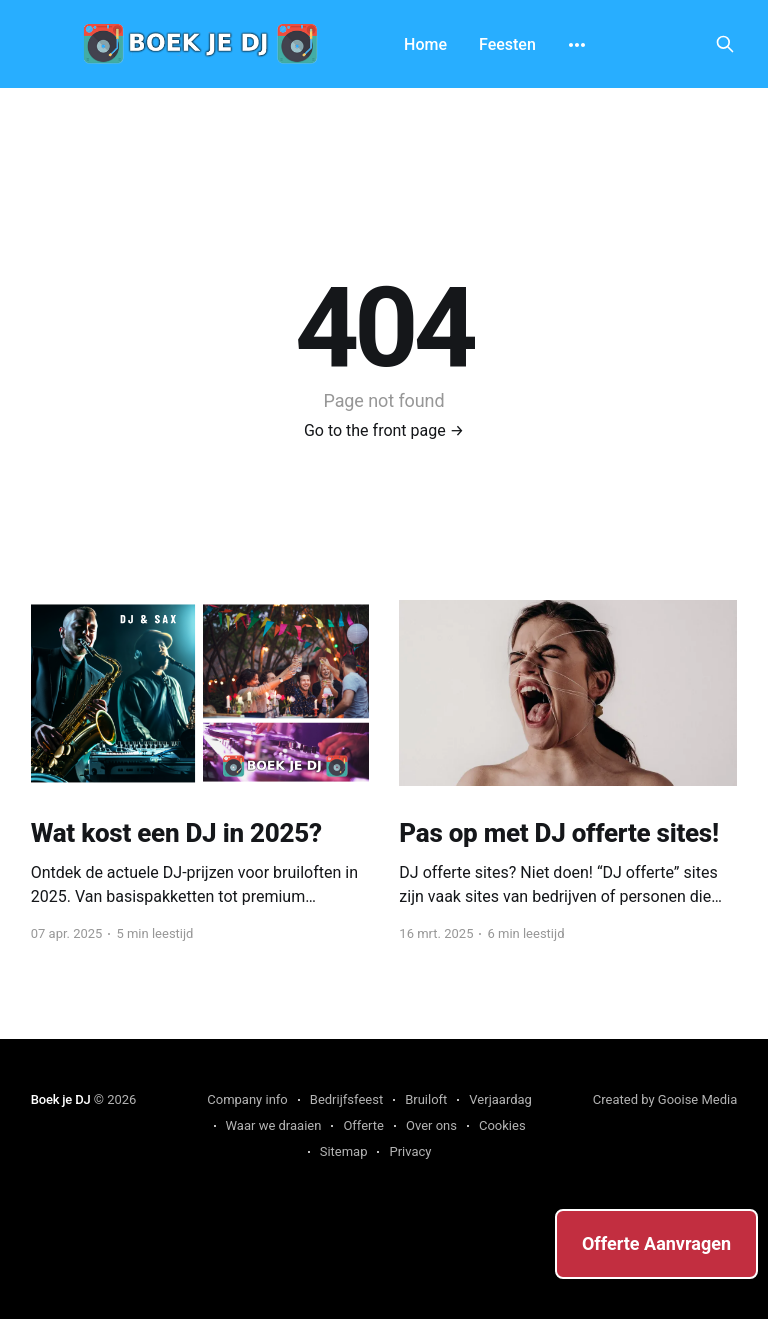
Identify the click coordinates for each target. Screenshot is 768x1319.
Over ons (431, 1125)
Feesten (507, 44)
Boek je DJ (61, 1099)
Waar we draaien (274, 1125)
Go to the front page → (384, 430)
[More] (577, 45)
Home (425, 44)
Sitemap (344, 1151)
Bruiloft (426, 1099)
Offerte (363, 1125)
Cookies (502, 1125)
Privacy (410, 1151)
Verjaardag (500, 1099)
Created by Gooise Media (665, 1099)
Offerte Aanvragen (656, 1243)
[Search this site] (725, 44)
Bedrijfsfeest (346, 1099)
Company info (247, 1099)
